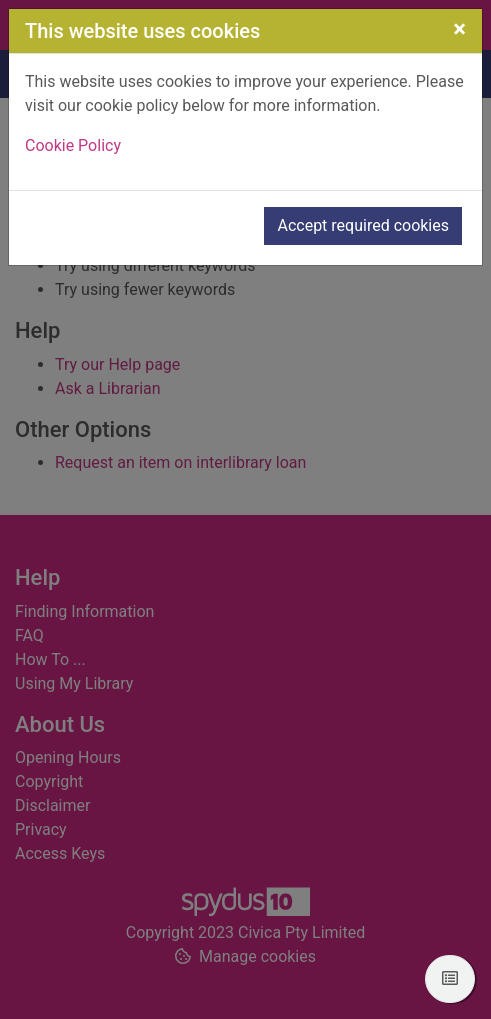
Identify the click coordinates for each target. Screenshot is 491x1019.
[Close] (459, 29)
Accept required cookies (363, 225)
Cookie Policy (73, 145)
